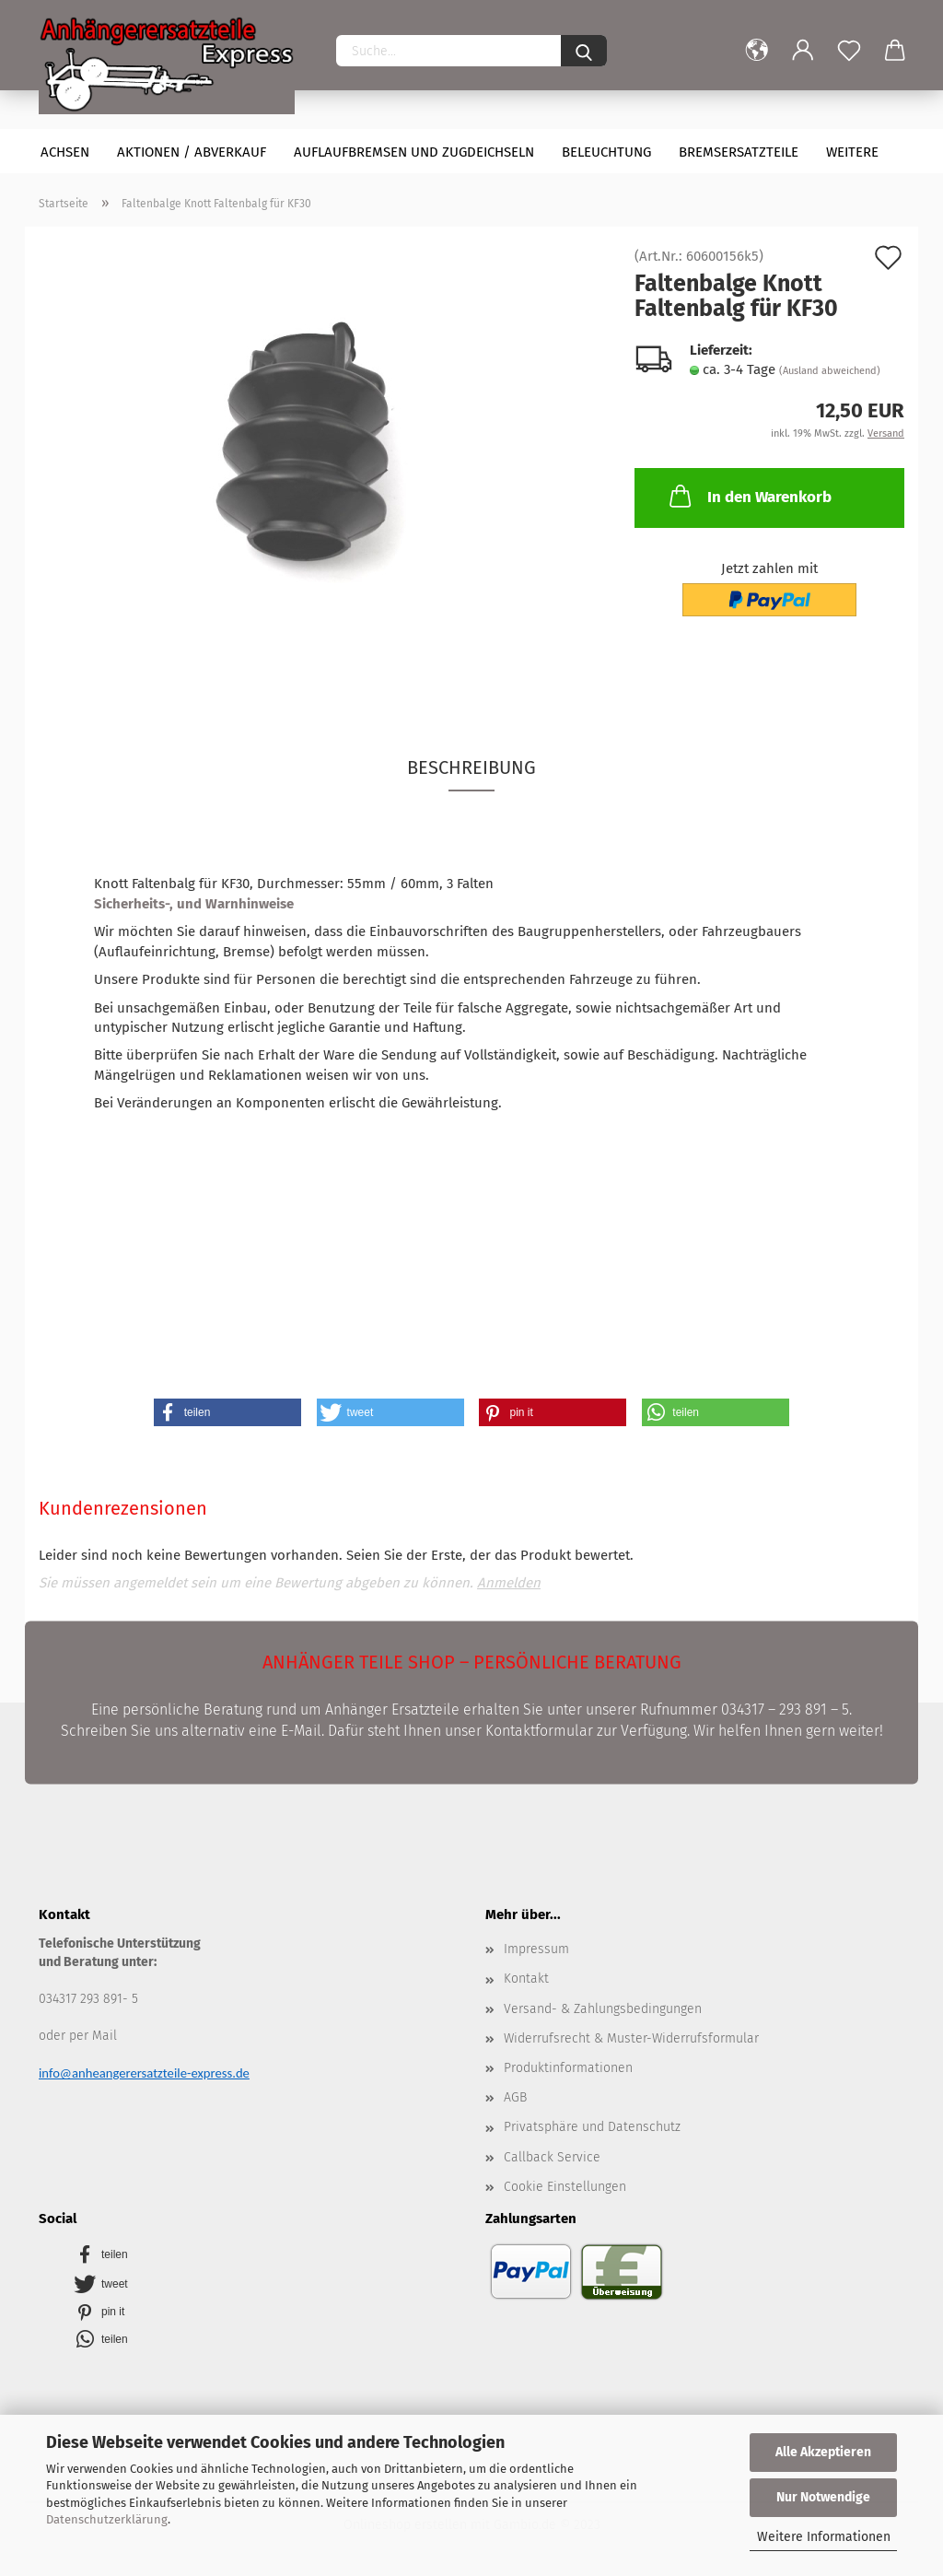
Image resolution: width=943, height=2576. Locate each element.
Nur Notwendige (823, 2497)
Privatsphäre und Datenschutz (592, 2127)
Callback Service (552, 2157)
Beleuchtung (606, 152)
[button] (227, 1412)
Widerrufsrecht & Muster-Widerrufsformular (631, 2038)
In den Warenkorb (749, 495)
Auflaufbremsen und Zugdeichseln (414, 152)
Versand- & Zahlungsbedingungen (603, 2009)
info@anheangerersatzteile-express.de (144, 2073)
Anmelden (509, 1583)
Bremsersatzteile (738, 152)
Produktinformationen (568, 2068)
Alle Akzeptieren (823, 2452)
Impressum (536, 1949)
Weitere (852, 152)
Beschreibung (471, 767)
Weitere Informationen (824, 2537)
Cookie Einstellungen (565, 2187)
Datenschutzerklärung (107, 2519)
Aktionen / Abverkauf (191, 152)
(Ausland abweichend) (829, 371)
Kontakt (526, 1978)
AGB (515, 2097)
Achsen (65, 152)
